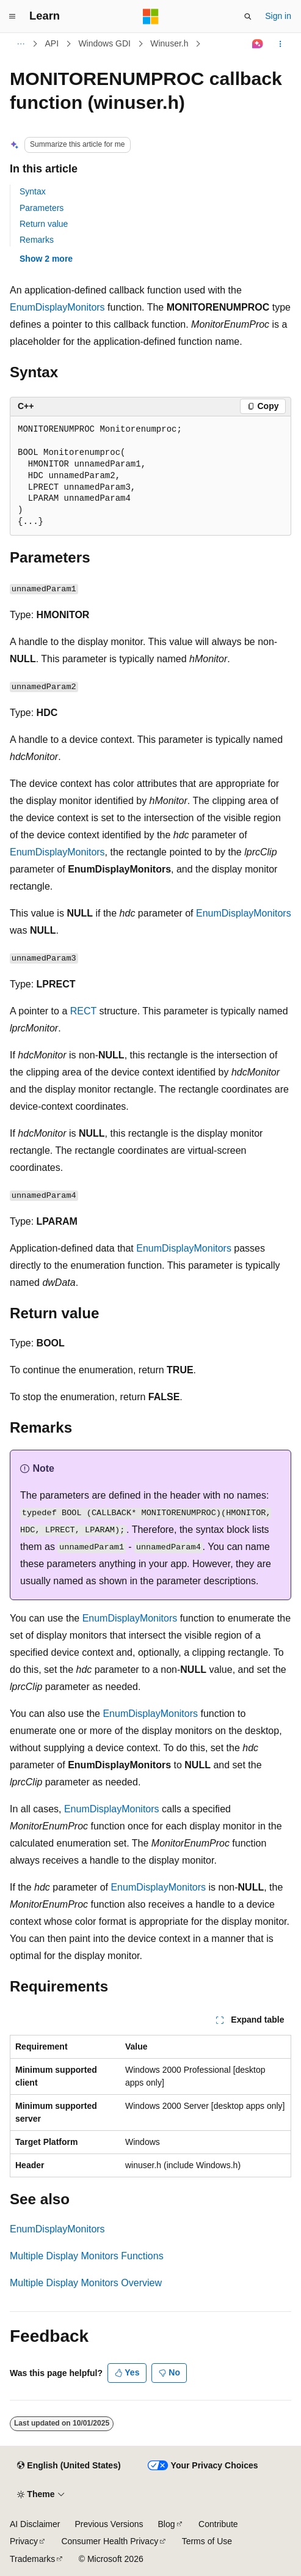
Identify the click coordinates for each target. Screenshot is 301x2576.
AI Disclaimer (35, 2524)
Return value (44, 224)
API (52, 43)
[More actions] (280, 44)
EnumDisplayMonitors (57, 307)
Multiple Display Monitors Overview (86, 2283)
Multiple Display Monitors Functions (87, 2256)
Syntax (33, 191)
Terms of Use (207, 2541)
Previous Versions (108, 2524)
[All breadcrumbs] (20, 44)
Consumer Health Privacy (109, 2541)
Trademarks (32, 2559)
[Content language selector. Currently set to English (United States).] (69, 2466)
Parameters (41, 208)
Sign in (278, 16)
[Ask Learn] (258, 44)
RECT (83, 1011)
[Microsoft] (151, 16)
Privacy (24, 2541)
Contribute (218, 2524)
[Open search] (248, 17)
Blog (166, 2524)
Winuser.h (169, 43)
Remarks (37, 240)
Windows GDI (104, 43)
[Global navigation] (12, 17)
